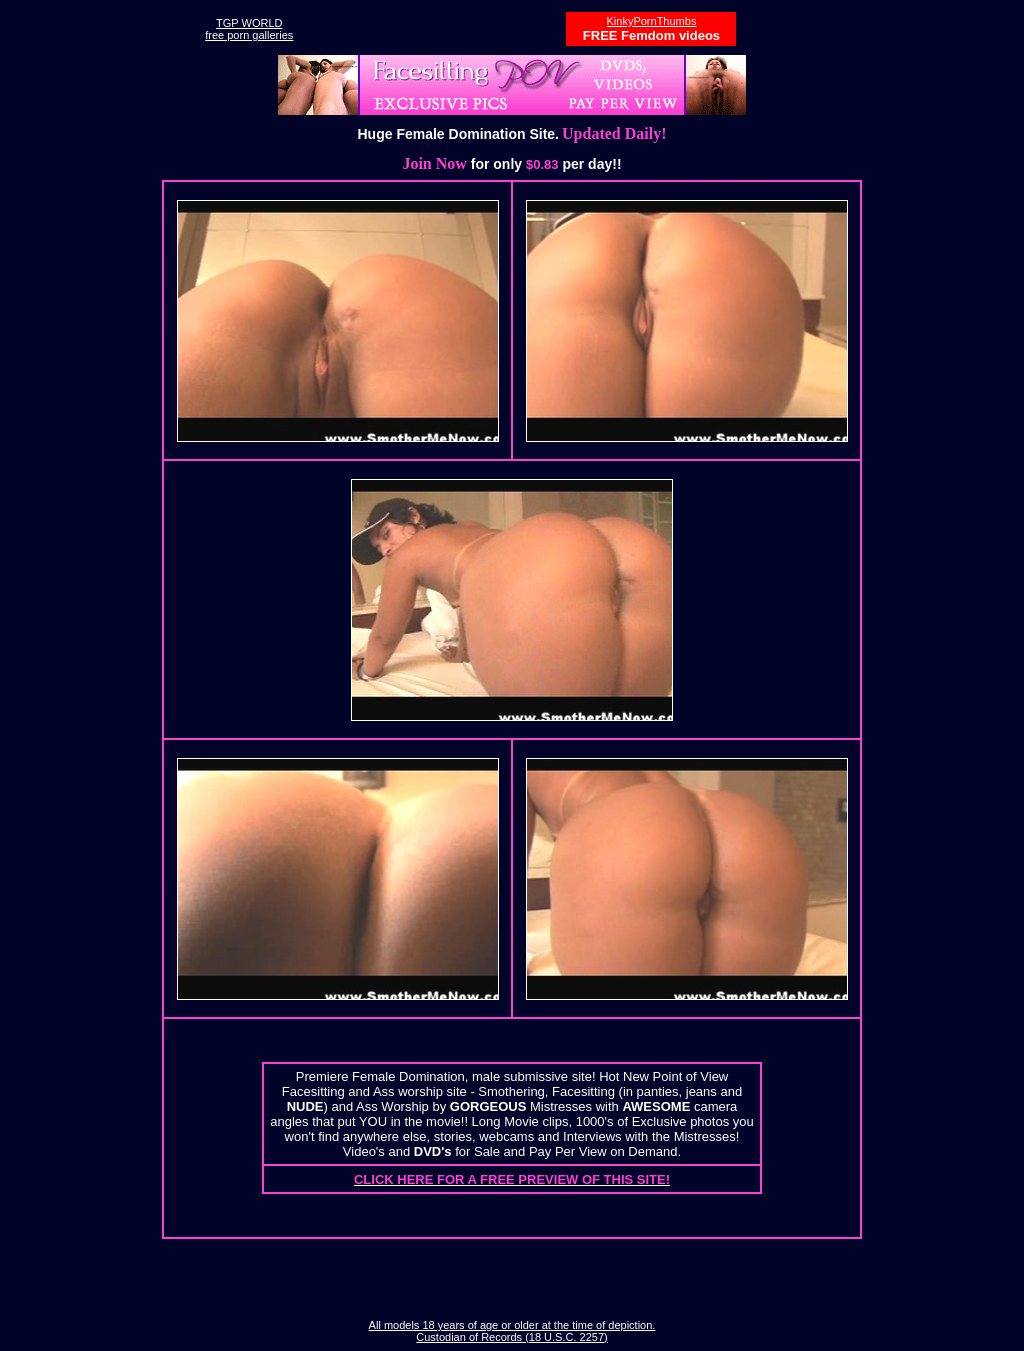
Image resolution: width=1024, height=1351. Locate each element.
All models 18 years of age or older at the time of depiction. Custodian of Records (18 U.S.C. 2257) (512, 1331)
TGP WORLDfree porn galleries (249, 29)
